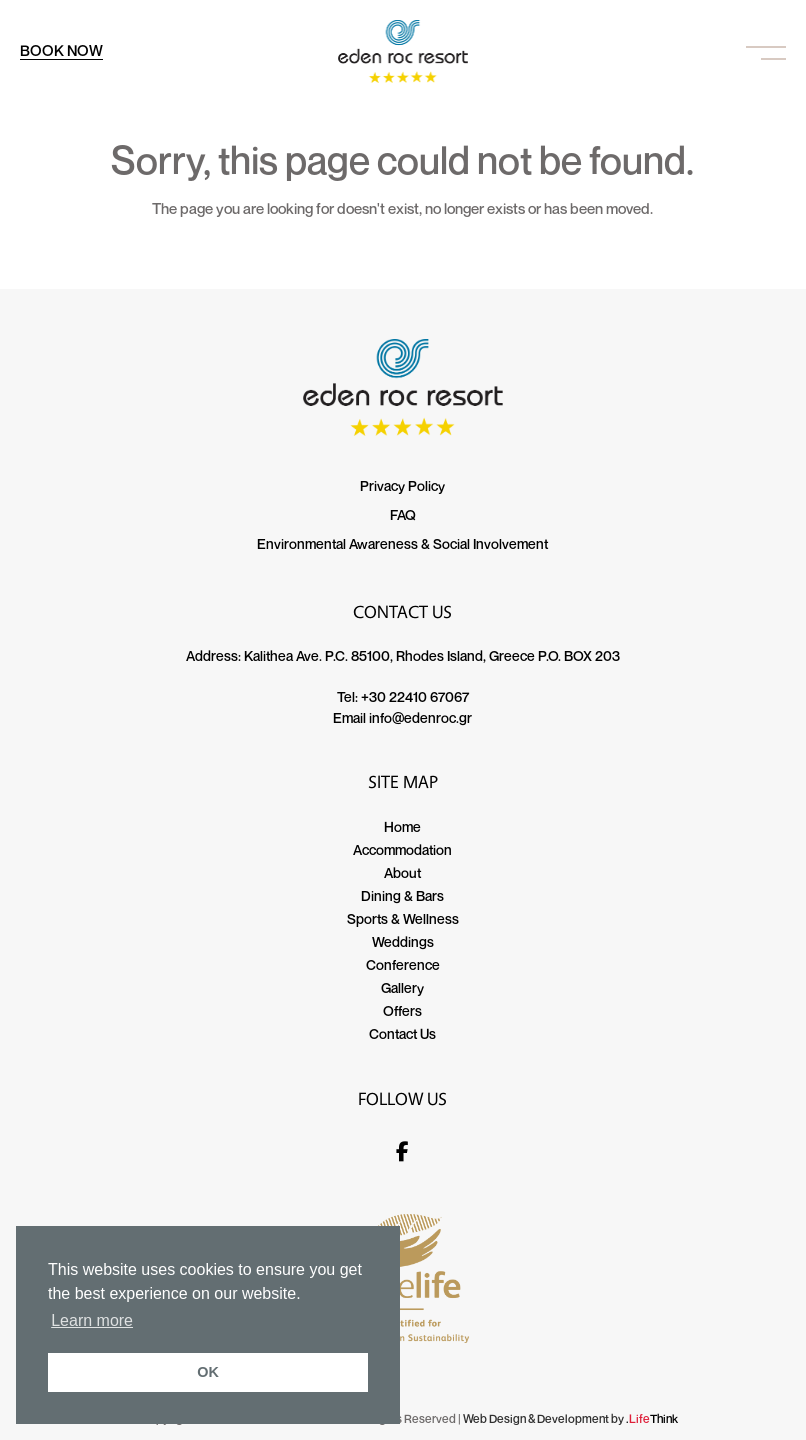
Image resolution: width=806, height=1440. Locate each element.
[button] (766, 51)
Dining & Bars (402, 895)
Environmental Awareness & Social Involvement (402, 543)
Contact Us (402, 1033)
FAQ (403, 514)
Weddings (403, 941)
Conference (403, 964)
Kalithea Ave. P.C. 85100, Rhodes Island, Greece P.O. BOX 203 (432, 655)
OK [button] (208, 1372)
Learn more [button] (92, 1320)
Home (402, 826)
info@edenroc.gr (420, 717)
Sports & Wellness (403, 918)
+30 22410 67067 (415, 696)
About (402, 872)
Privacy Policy (402, 485)
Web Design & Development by (570, 1418)
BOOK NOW (61, 50)
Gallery (402, 987)
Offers (402, 1010)
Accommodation (402, 849)
